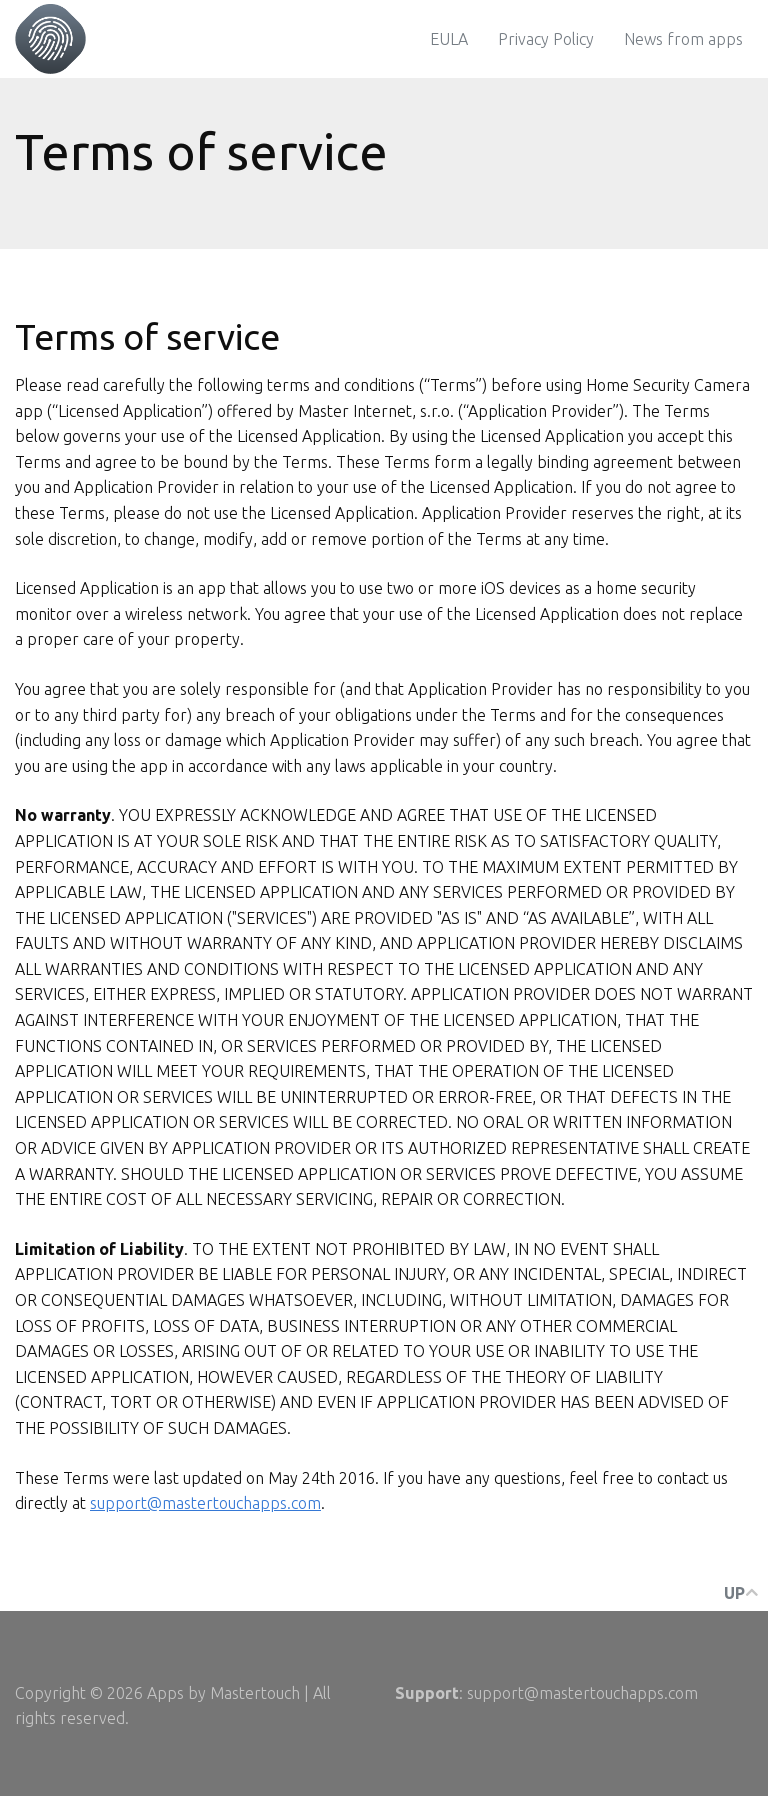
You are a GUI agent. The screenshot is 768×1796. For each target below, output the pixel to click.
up (741, 1593)
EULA (449, 39)
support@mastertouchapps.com (205, 1503)
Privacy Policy (546, 39)
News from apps (683, 39)
